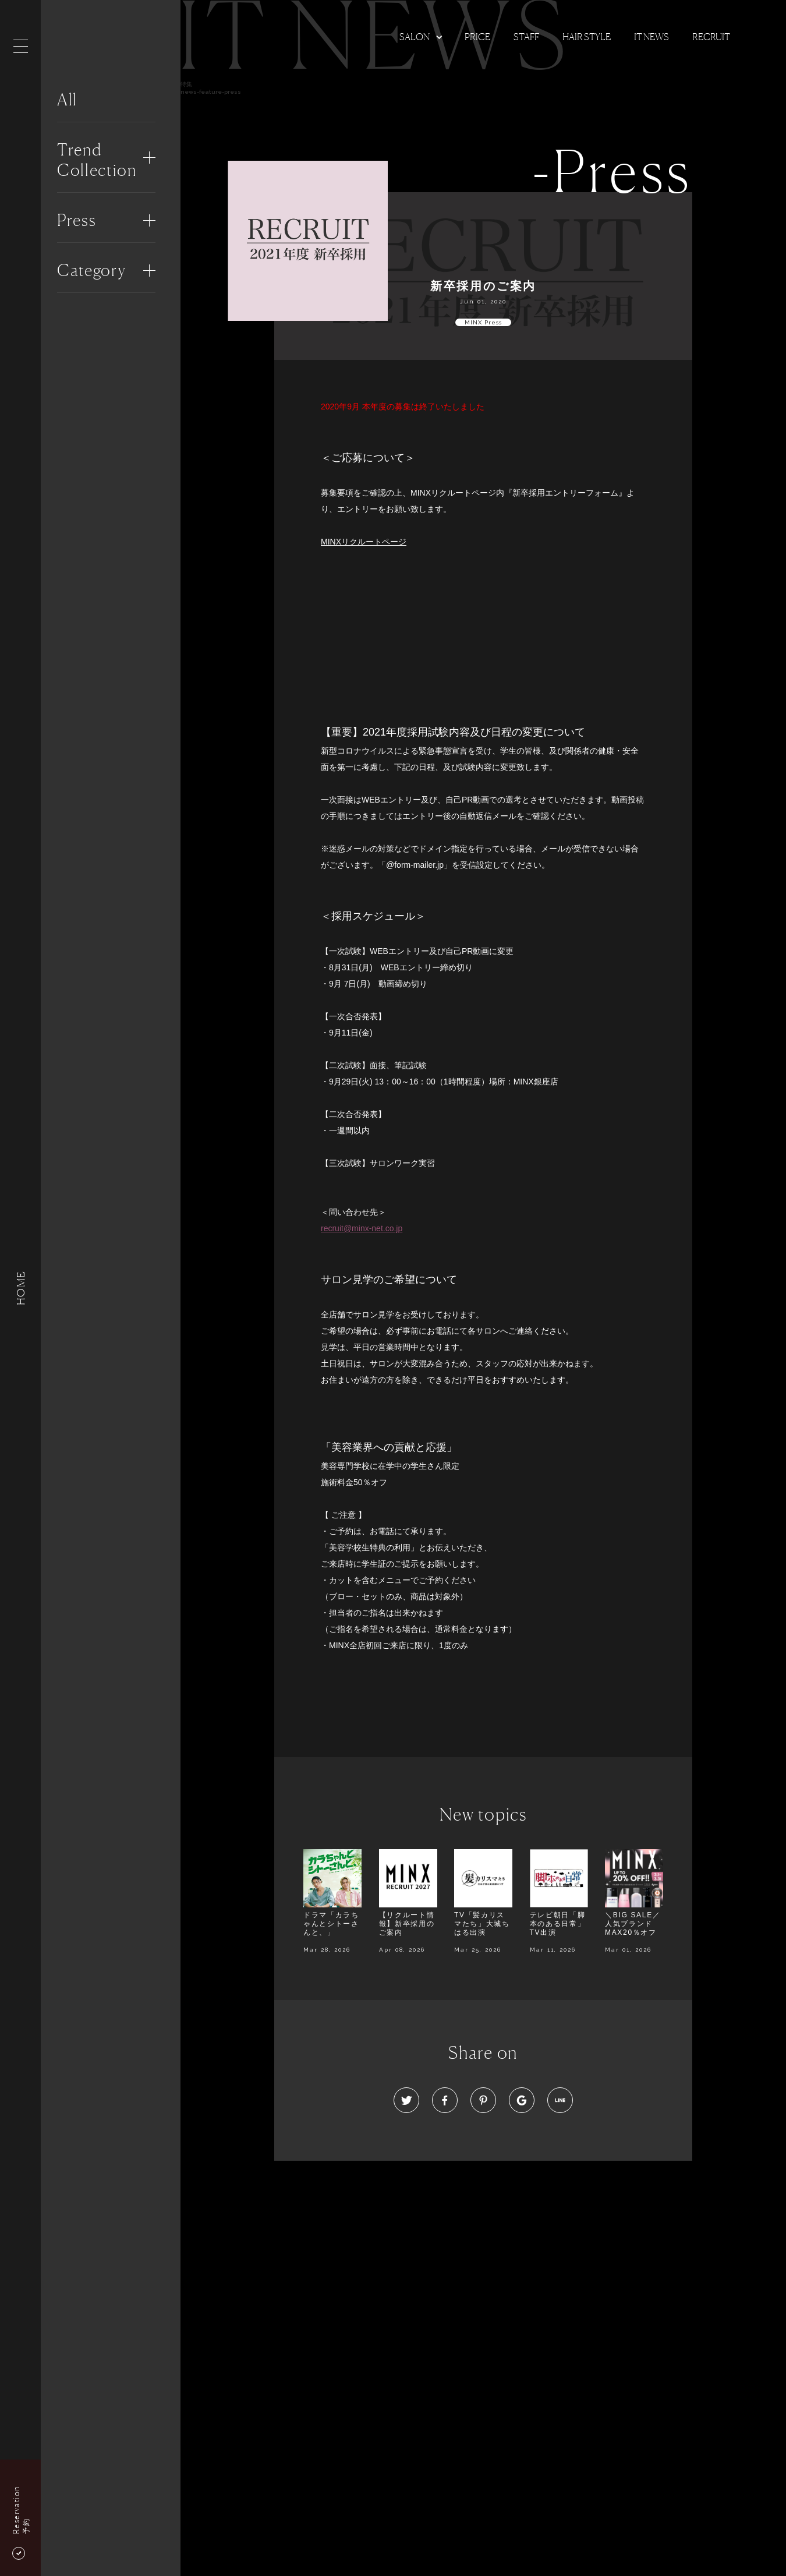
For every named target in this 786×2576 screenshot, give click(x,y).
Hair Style (586, 37)
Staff (526, 37)
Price (477, 37)
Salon (414, 37)
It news (651, 37)
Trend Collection (97, 160)
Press (76, 220)
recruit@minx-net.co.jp (361, 1228)
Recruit (711, 37)
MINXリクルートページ (363, 541)
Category (91, 270)
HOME (20, 1288)
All (67, 99)
